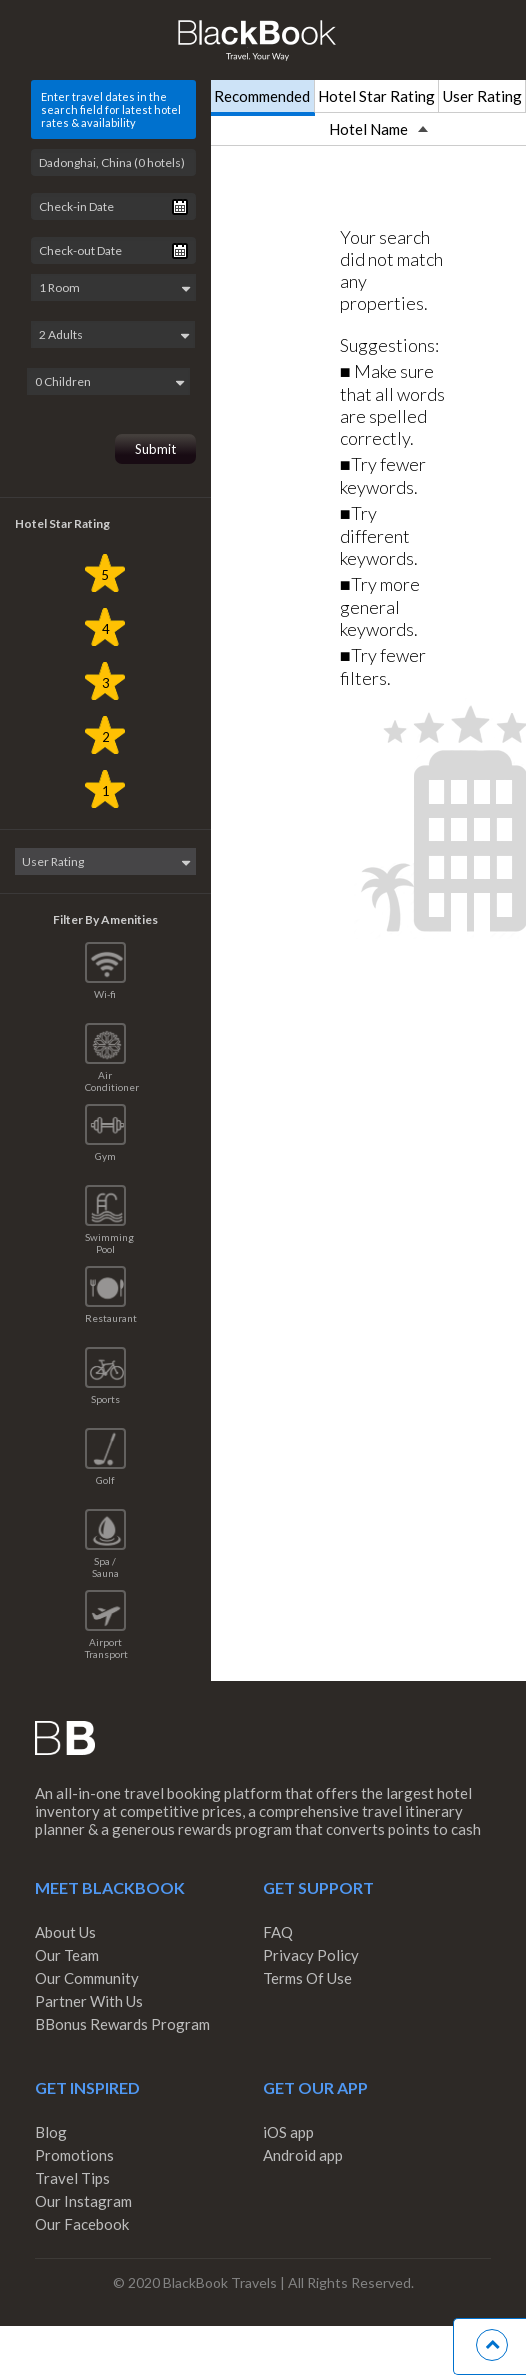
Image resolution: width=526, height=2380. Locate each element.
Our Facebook (82, 2221)
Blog (51, 2129)
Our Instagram (83, 2198)
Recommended (262, 96)
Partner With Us (89, 1998)
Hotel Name (378, 129)
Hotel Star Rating (376, 96)
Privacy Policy (311, 1952)
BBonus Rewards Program (122, 2021)
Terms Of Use (307, 1975)
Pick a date (180, 207)
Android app (303, 2152)
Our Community (87, 1975)
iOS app (288, 2129)
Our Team (67, 1952)
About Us (65, 1929)
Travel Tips (72, 2175)
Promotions (74, 2152)
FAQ (278, 1929)
